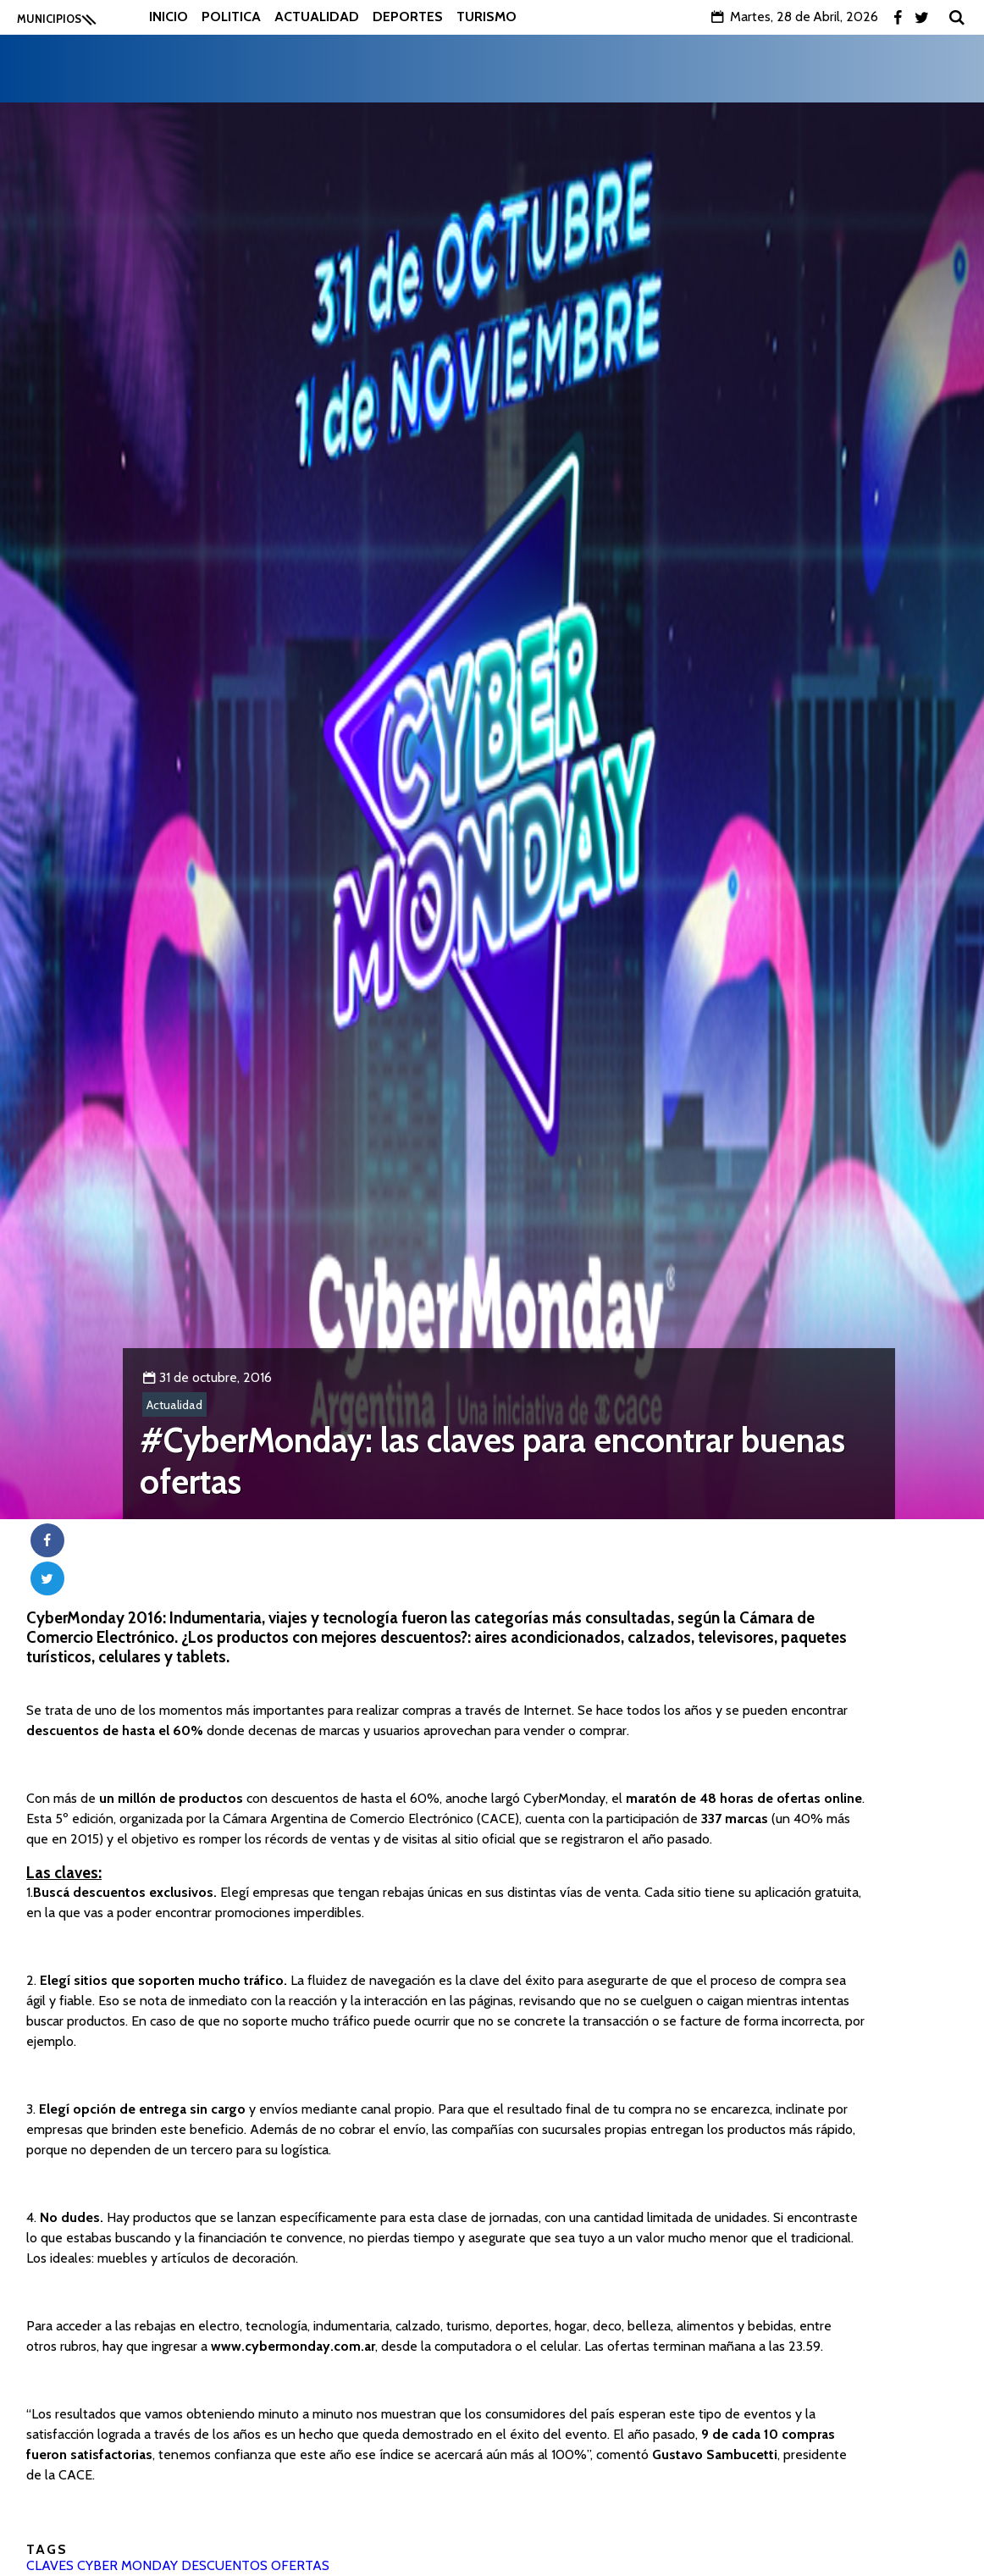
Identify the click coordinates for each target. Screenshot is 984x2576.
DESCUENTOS (224, 2565)
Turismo (486, 16)
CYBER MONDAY (127, 2565)
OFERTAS (300, 2565)
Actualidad (316, 16)
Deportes (408, 16)
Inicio (168, 16)
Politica (231, 16)
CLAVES (50, 2565)
